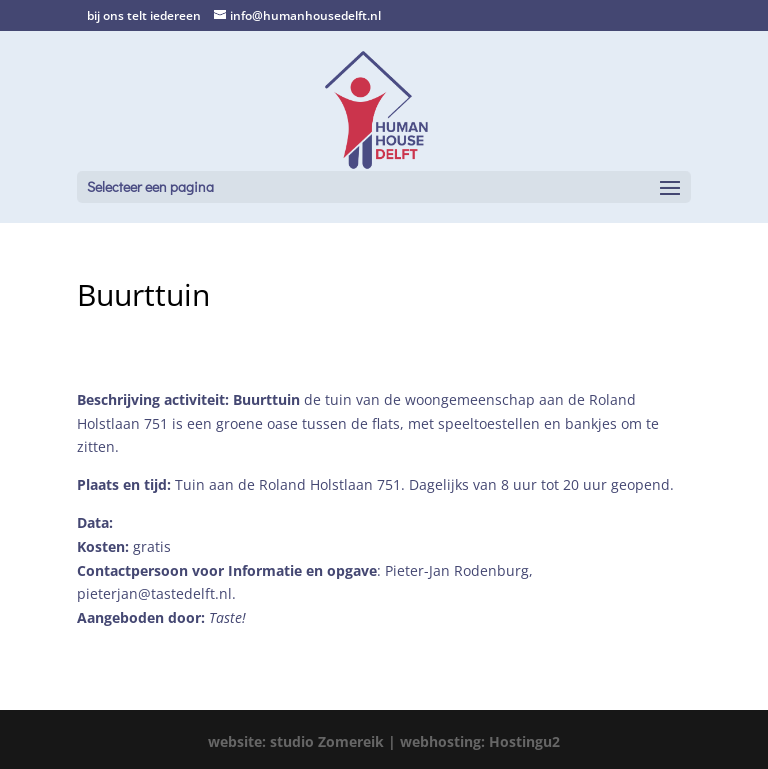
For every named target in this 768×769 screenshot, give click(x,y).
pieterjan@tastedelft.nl (154, 593)
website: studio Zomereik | (304, 741)
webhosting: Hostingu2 (480, 741)
